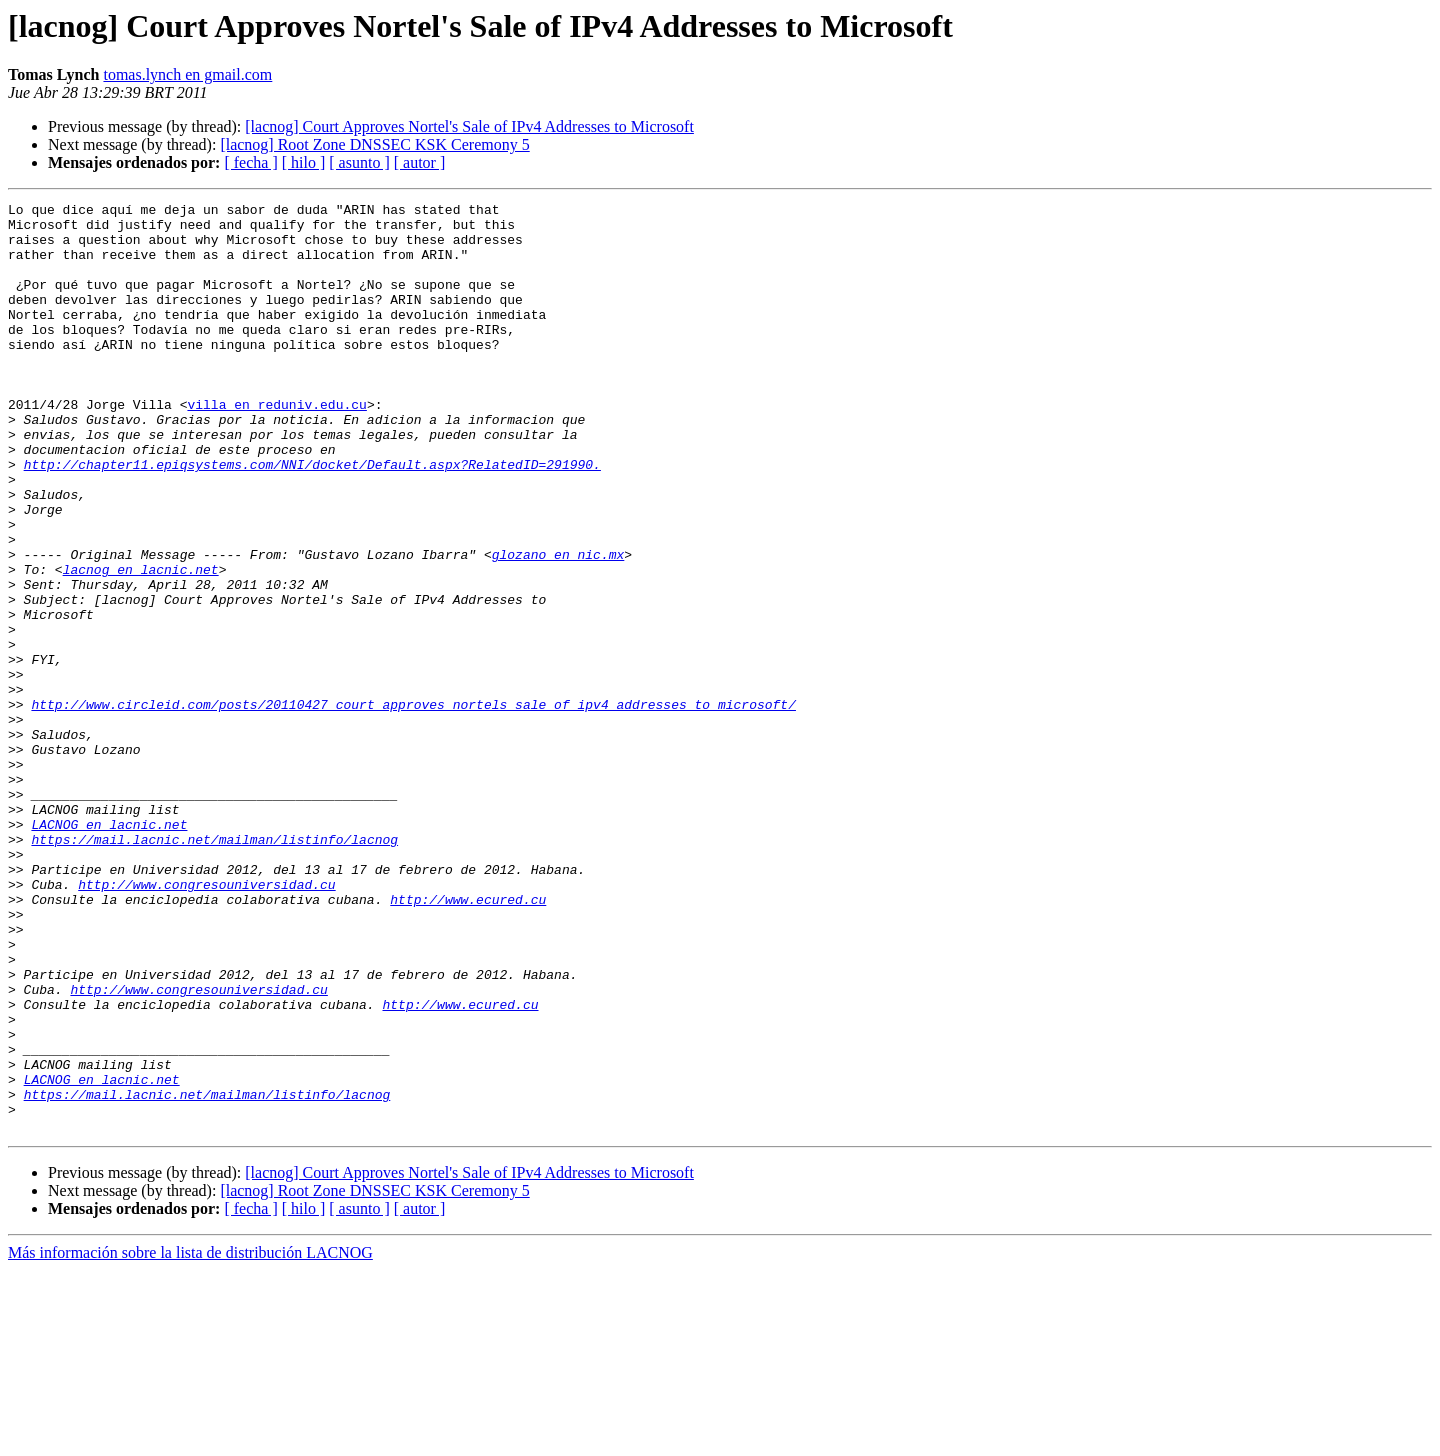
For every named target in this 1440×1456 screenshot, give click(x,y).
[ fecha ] (250, 162)
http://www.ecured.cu (468, 1040)
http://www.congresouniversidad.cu (206, 1022)
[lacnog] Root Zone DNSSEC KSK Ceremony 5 (374, 144)
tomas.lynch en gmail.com (187, 74)
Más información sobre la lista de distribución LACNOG (190, 1438)
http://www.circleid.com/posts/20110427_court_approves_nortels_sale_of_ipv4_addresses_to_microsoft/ (413, 806)
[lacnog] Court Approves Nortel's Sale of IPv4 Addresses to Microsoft (469, 126)
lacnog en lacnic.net (141, 644)
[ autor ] (420, 162)
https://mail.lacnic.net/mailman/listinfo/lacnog (214, 968)
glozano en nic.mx (558, 626)
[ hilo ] (304, 162)
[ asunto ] (359, 162)
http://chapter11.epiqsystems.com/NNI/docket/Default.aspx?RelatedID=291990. (312, 518)
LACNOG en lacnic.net (109, 950)
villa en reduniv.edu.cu (276, 446)
